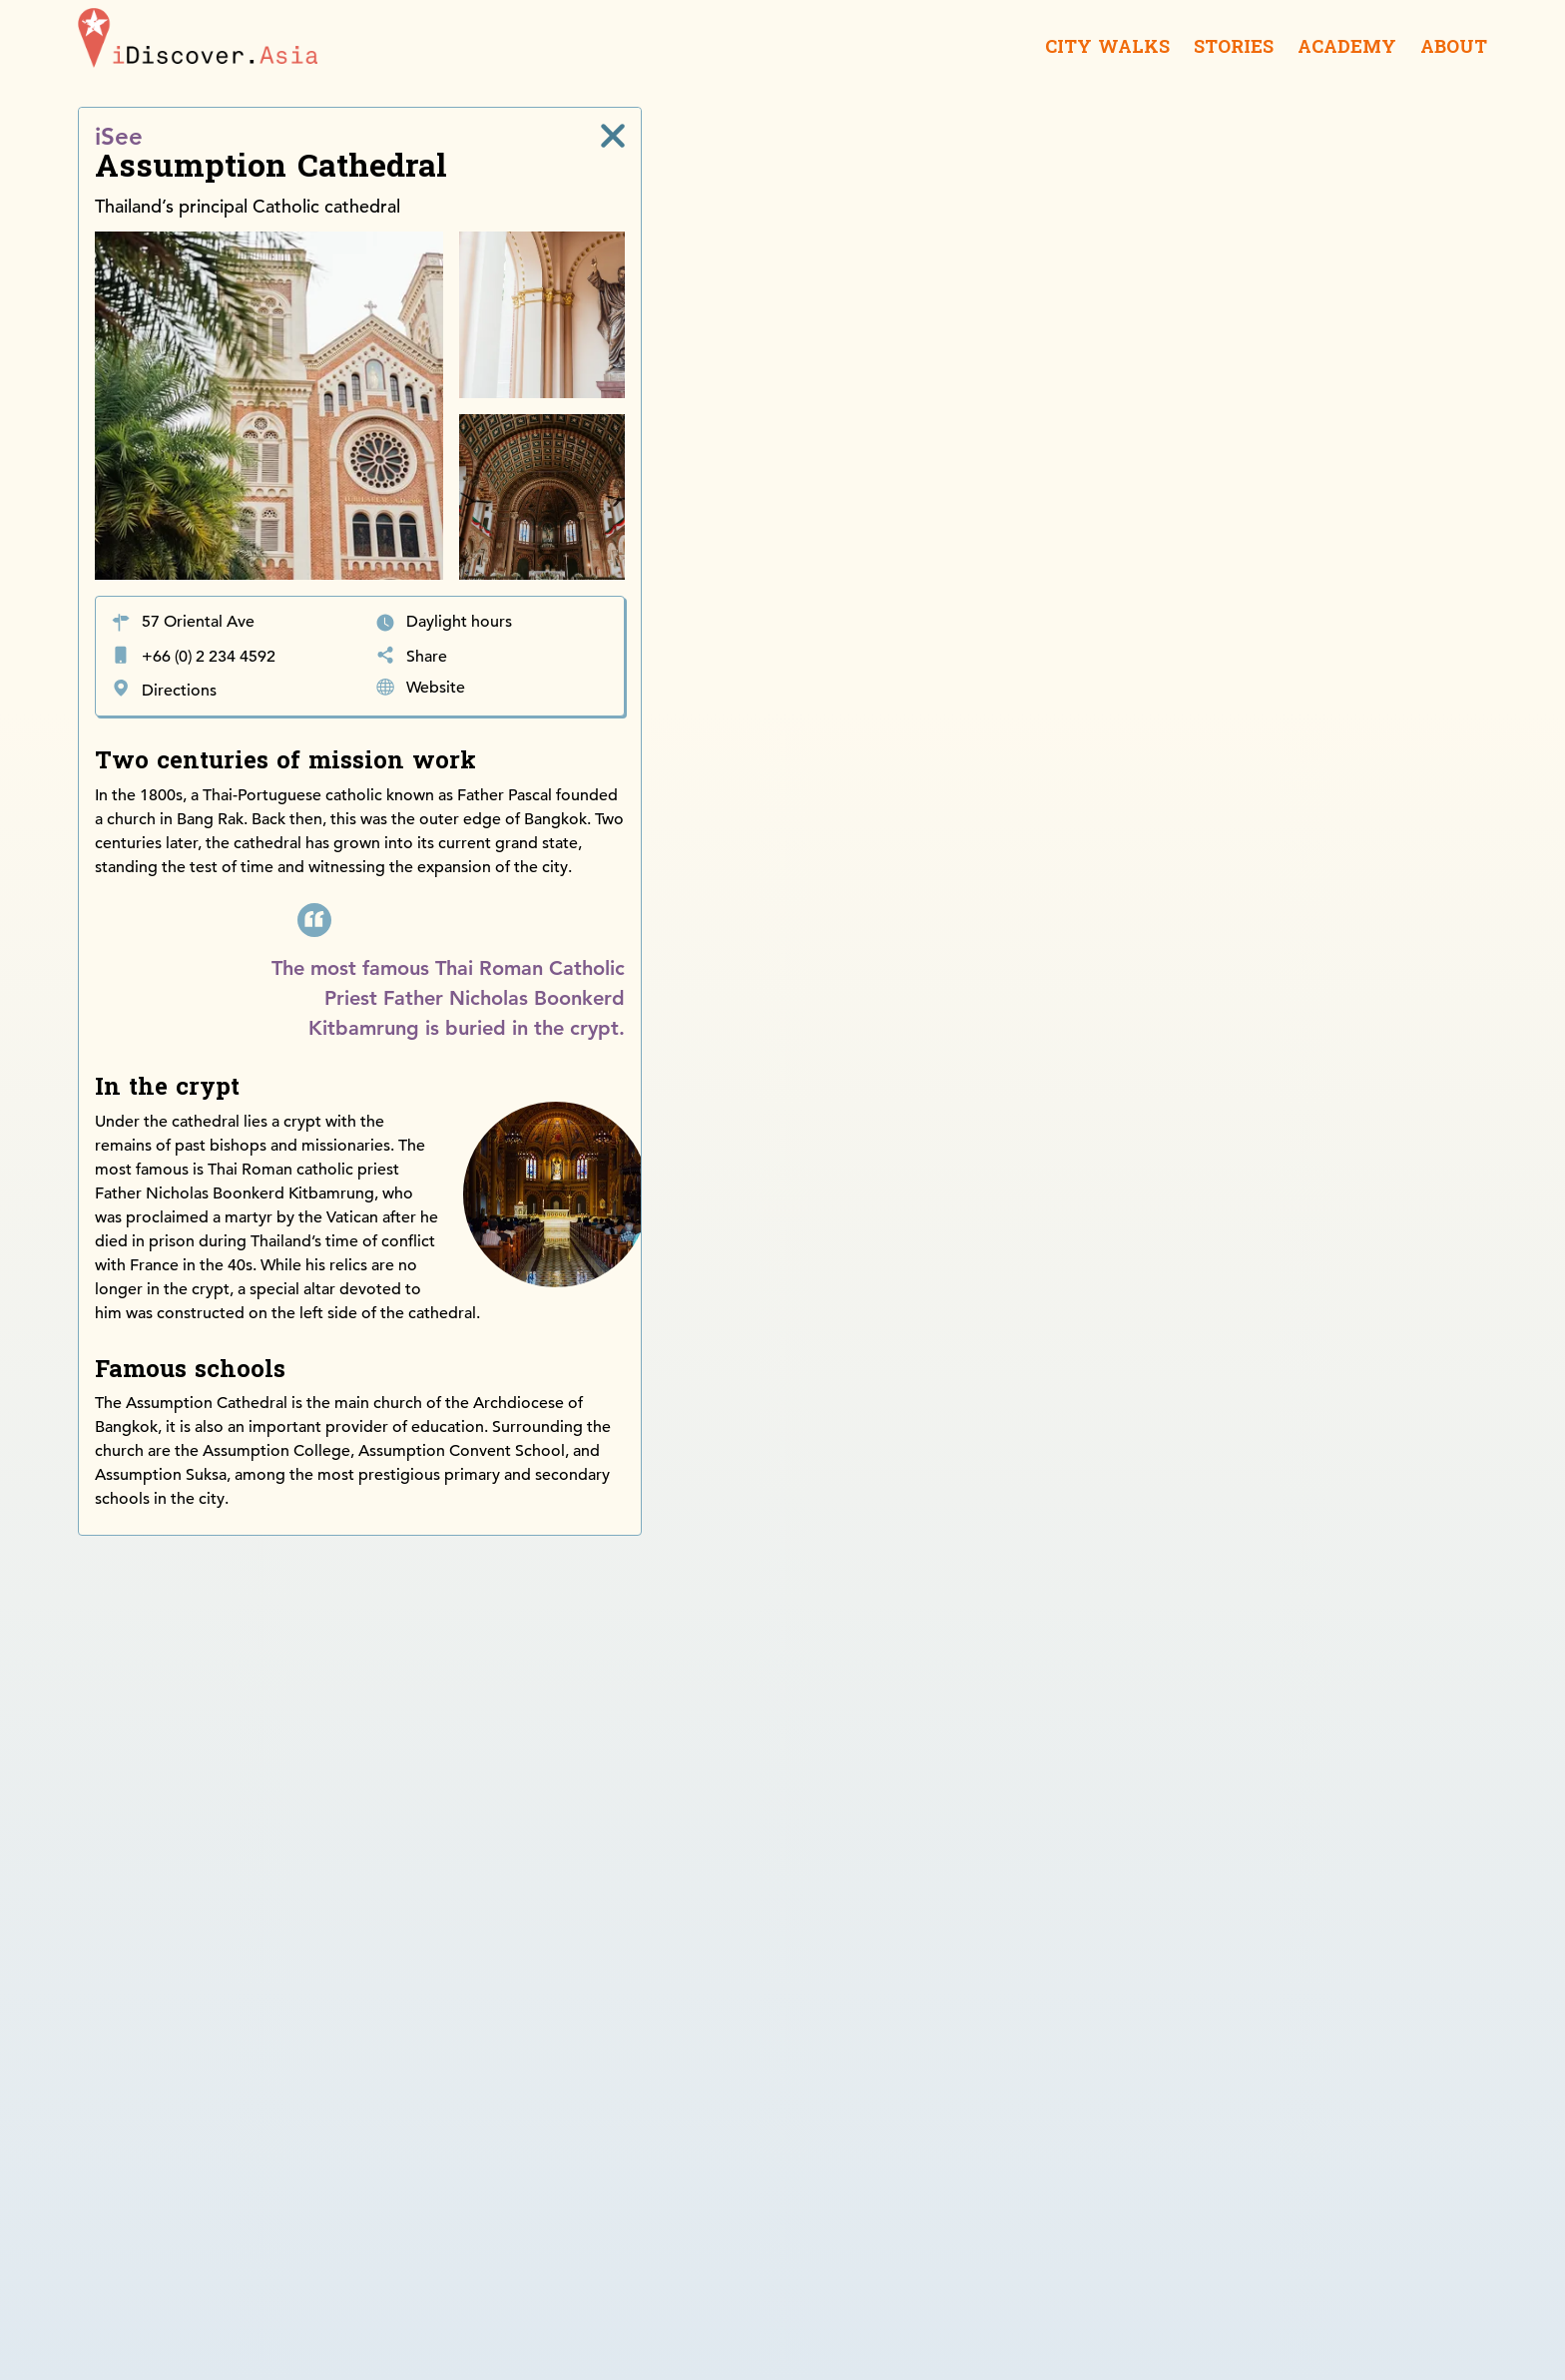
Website (435, 688)
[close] (613, 136)
